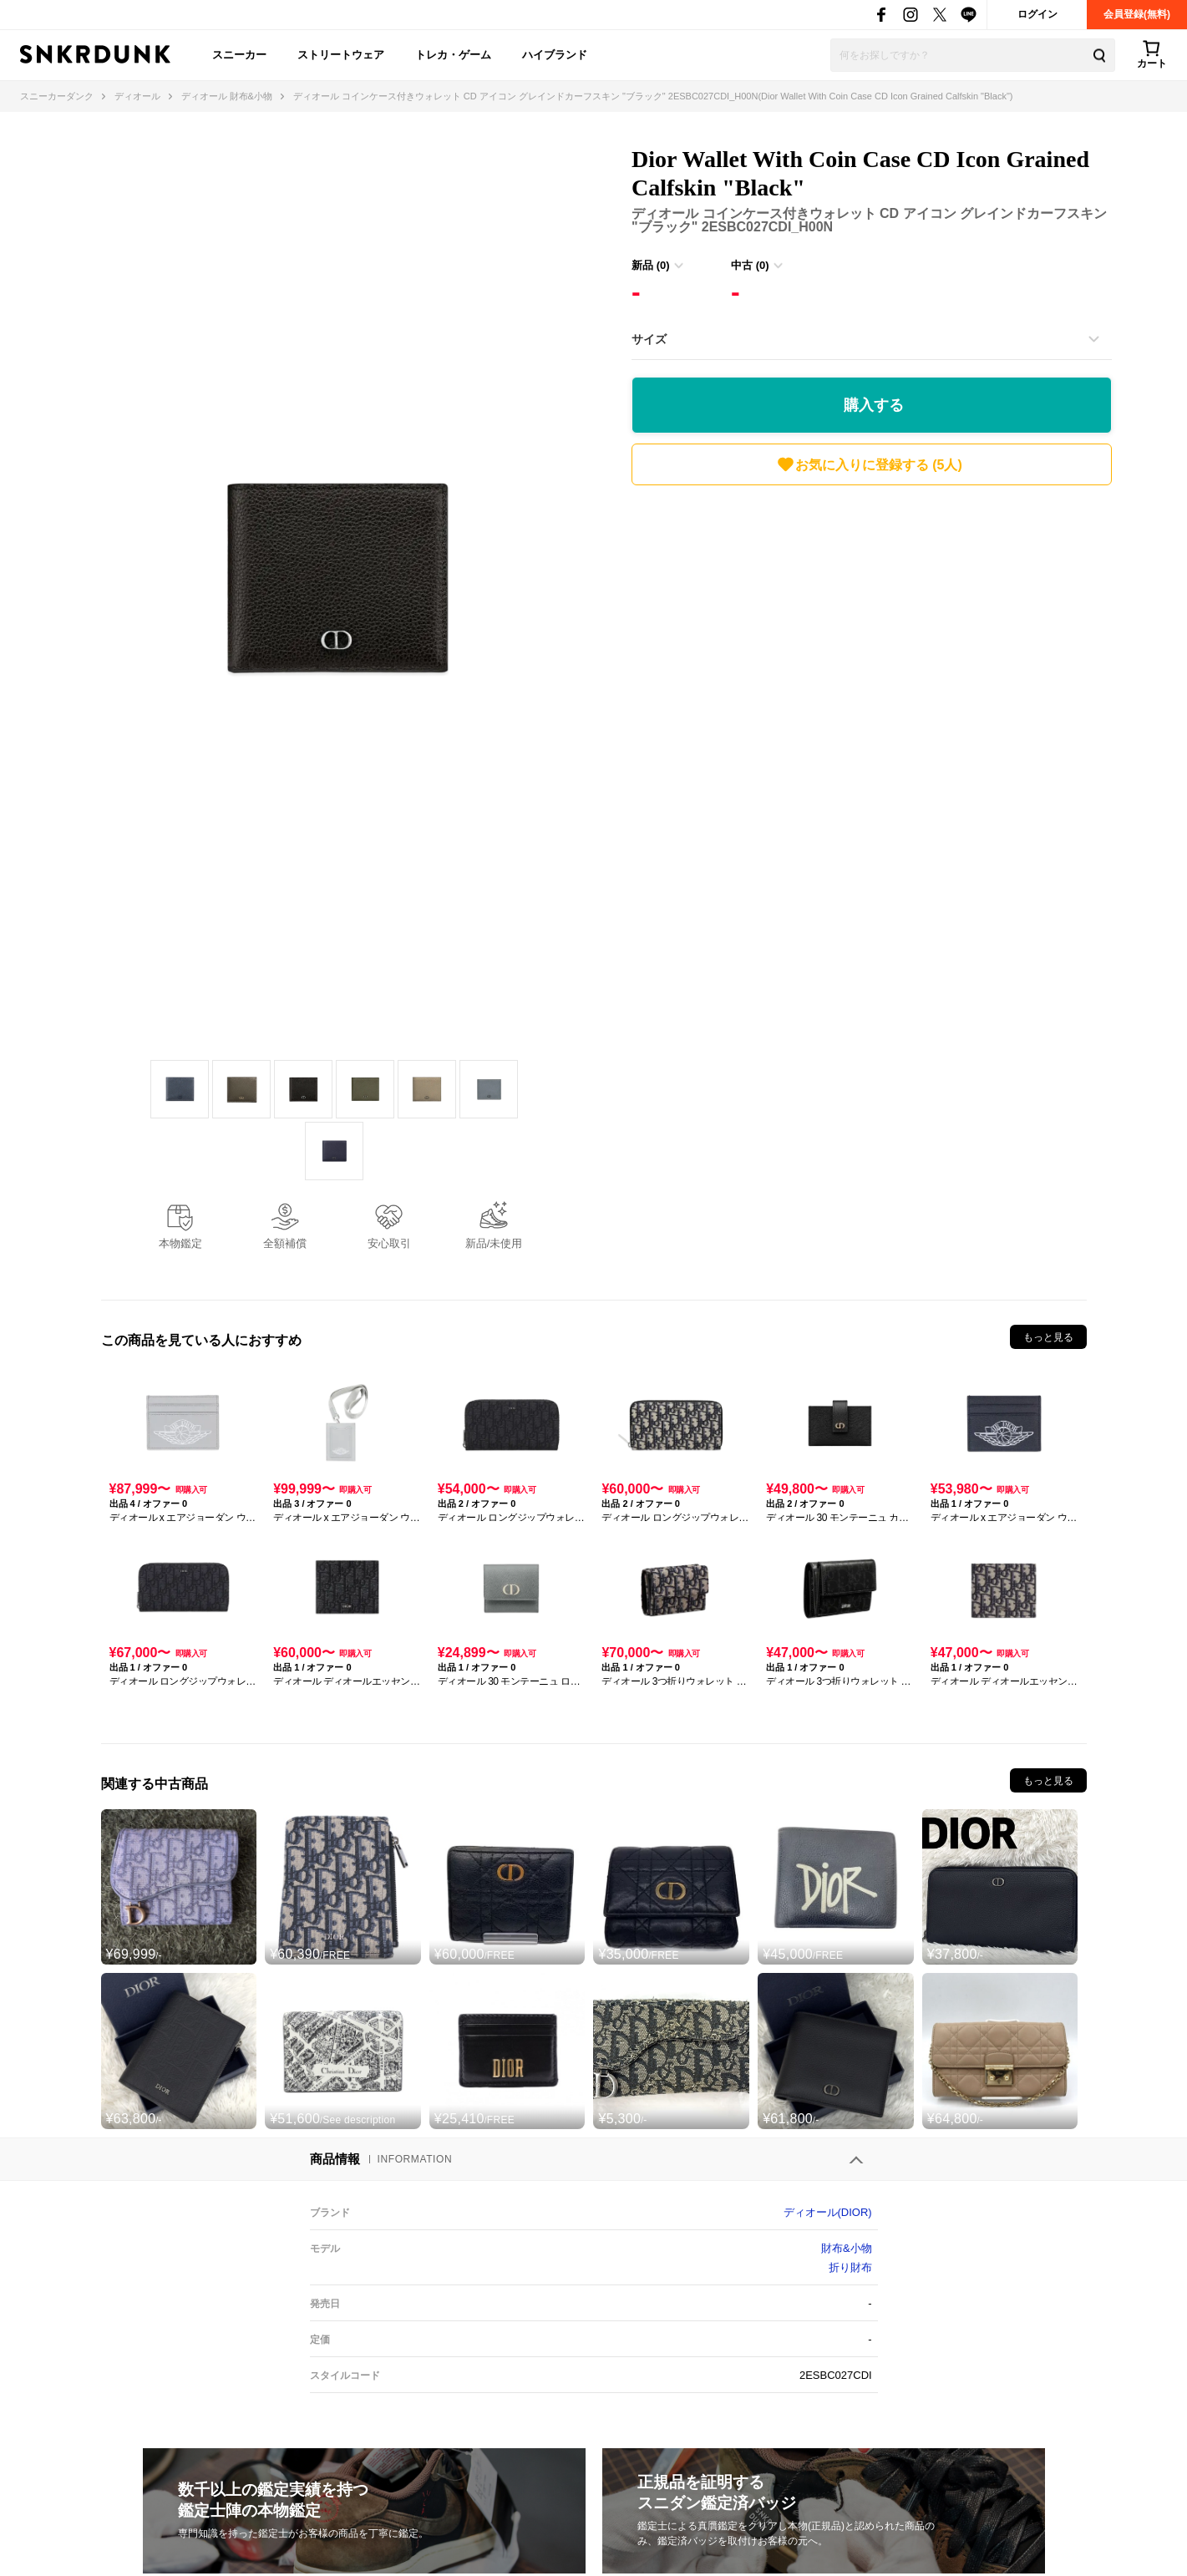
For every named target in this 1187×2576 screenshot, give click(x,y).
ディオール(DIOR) (828, 2212)
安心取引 (389, 1243)
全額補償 (285, 1243)
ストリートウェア (340, 54)
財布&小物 (846, 2248)
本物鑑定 (180, 1243)
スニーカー (239, 54)
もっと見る (1048, 1337)
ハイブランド (554, 54)
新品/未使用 (494, 1243)
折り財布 (850, 2267)
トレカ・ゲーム (453, 54)
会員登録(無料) (1136, 14)
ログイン (1037, 14)
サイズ (649, 339)
